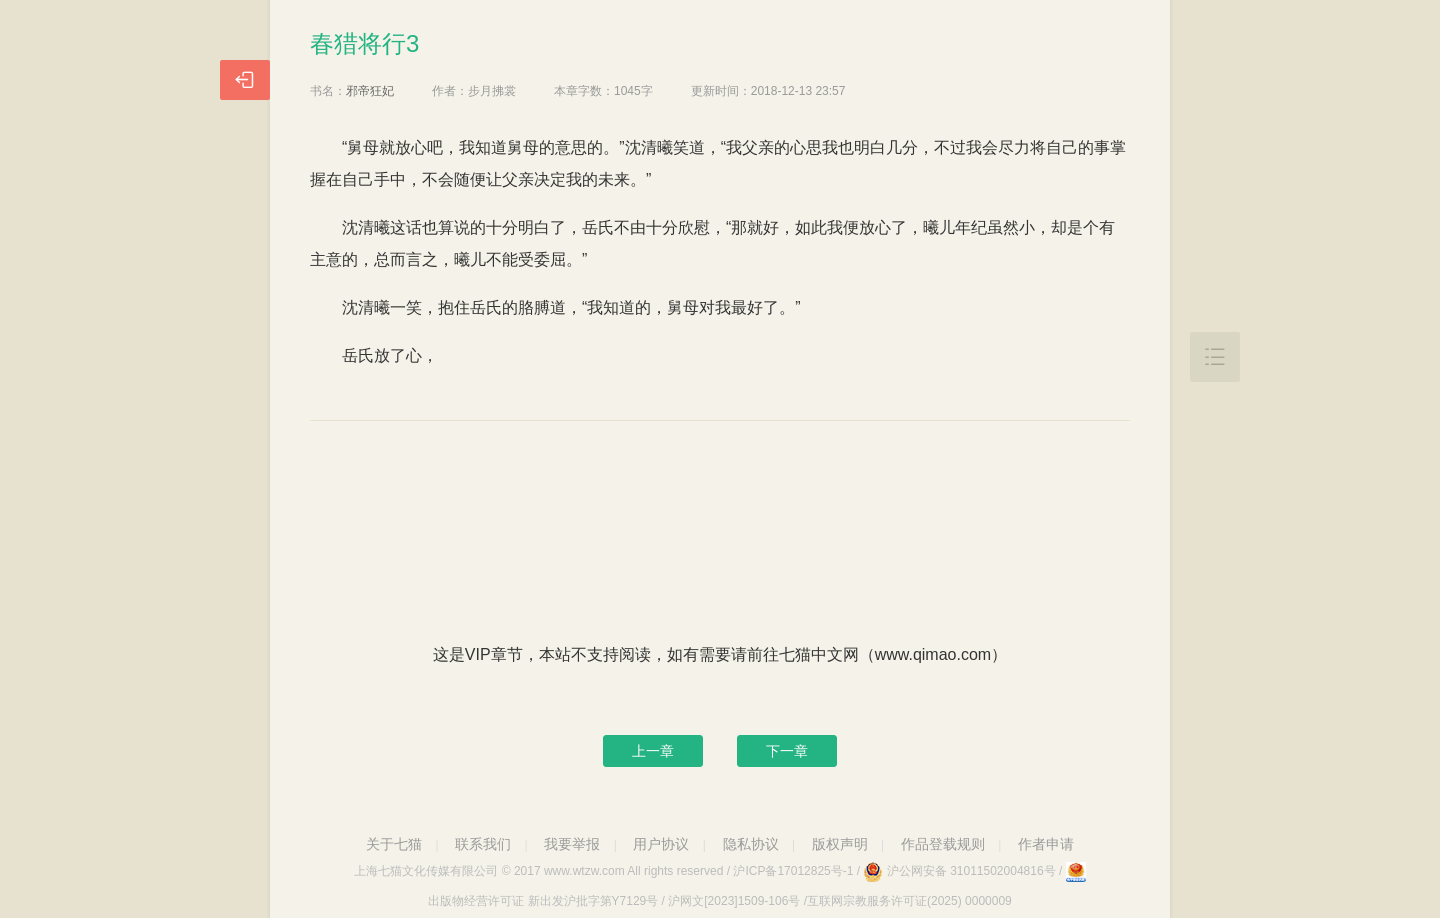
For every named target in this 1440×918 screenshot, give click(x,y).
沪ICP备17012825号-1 (793, 871)
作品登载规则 (943, 844)
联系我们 (483, 844)
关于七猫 (394, 844)
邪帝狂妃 (370, 91)
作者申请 (1046, 844)
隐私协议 (751, 844)
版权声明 (840, 844)
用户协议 (661, 844)
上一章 (653, 751)
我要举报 (572, 844)
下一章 (787, 751)
